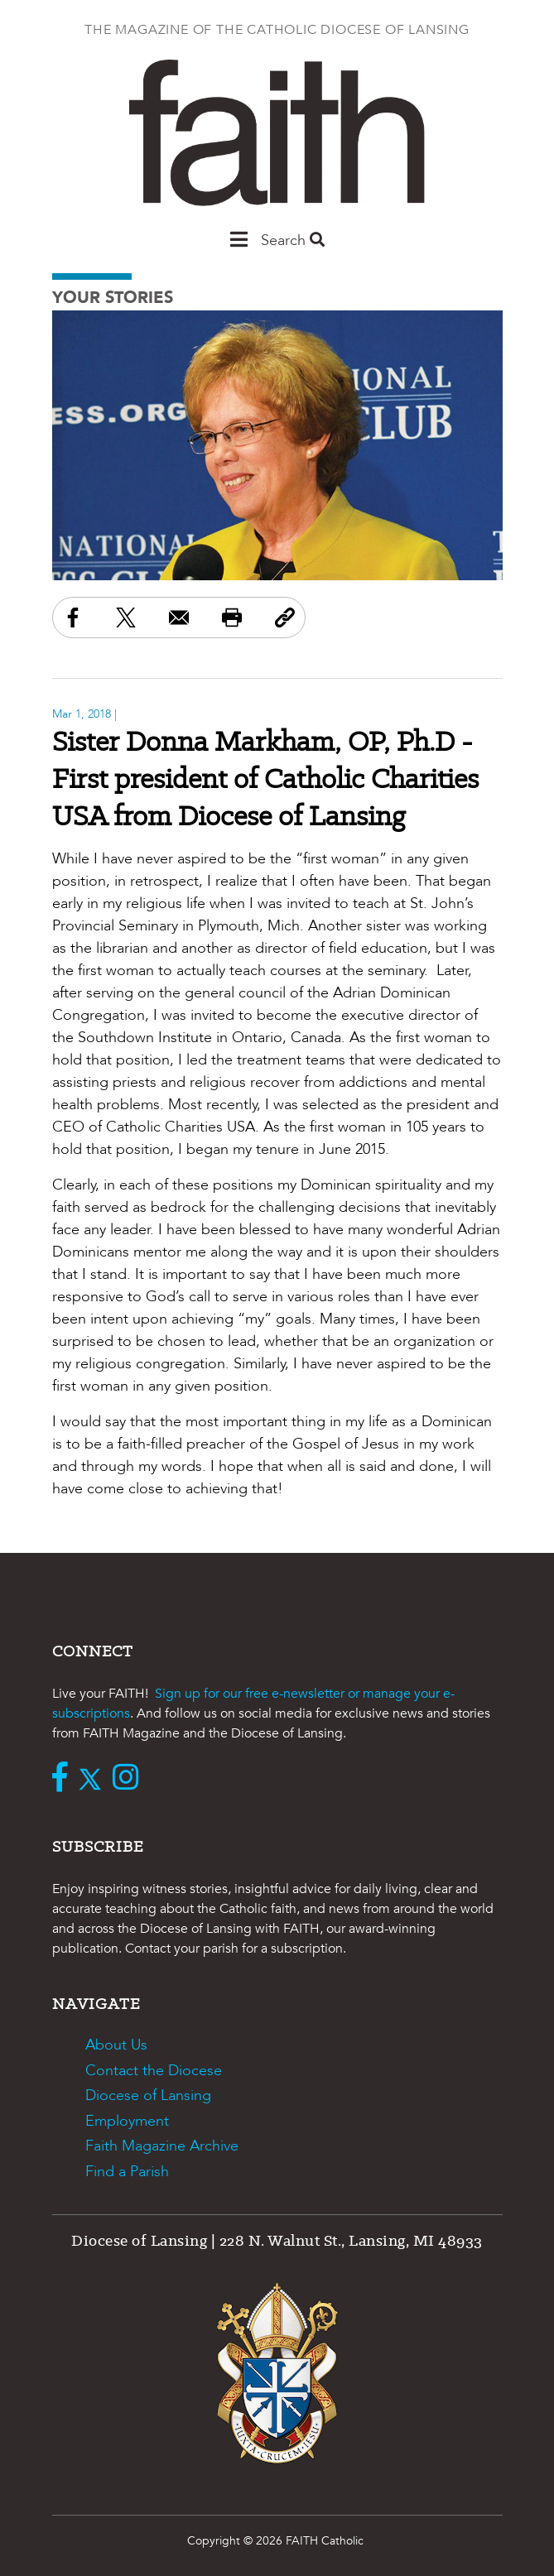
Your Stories (112, 297)
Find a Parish (127, 2171)
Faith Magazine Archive (161, 2146)
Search (293, 240)
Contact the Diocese (153, 2070)
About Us (116, 2045)
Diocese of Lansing (148, 2095)
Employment (127, 2121)
